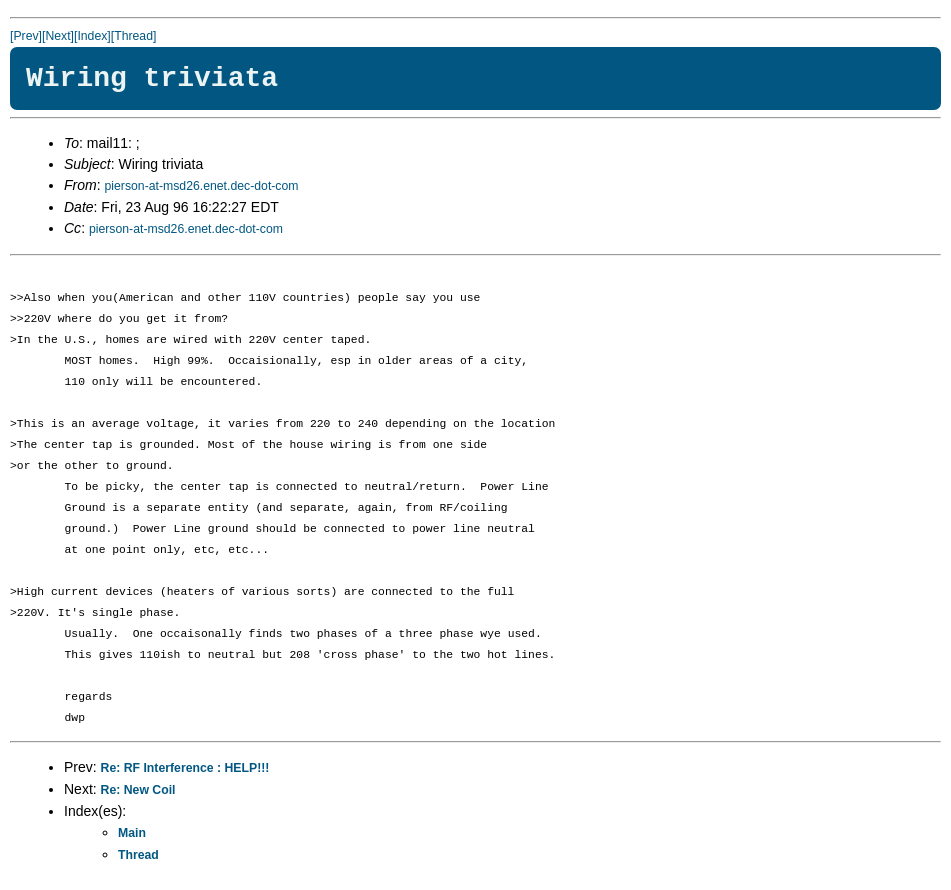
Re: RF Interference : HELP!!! (185, 768)
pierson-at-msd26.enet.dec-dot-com (201, 186)
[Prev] (26, 36)
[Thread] (134, 36)
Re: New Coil (138, 790)
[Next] (58, 36)
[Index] (92, 36)
